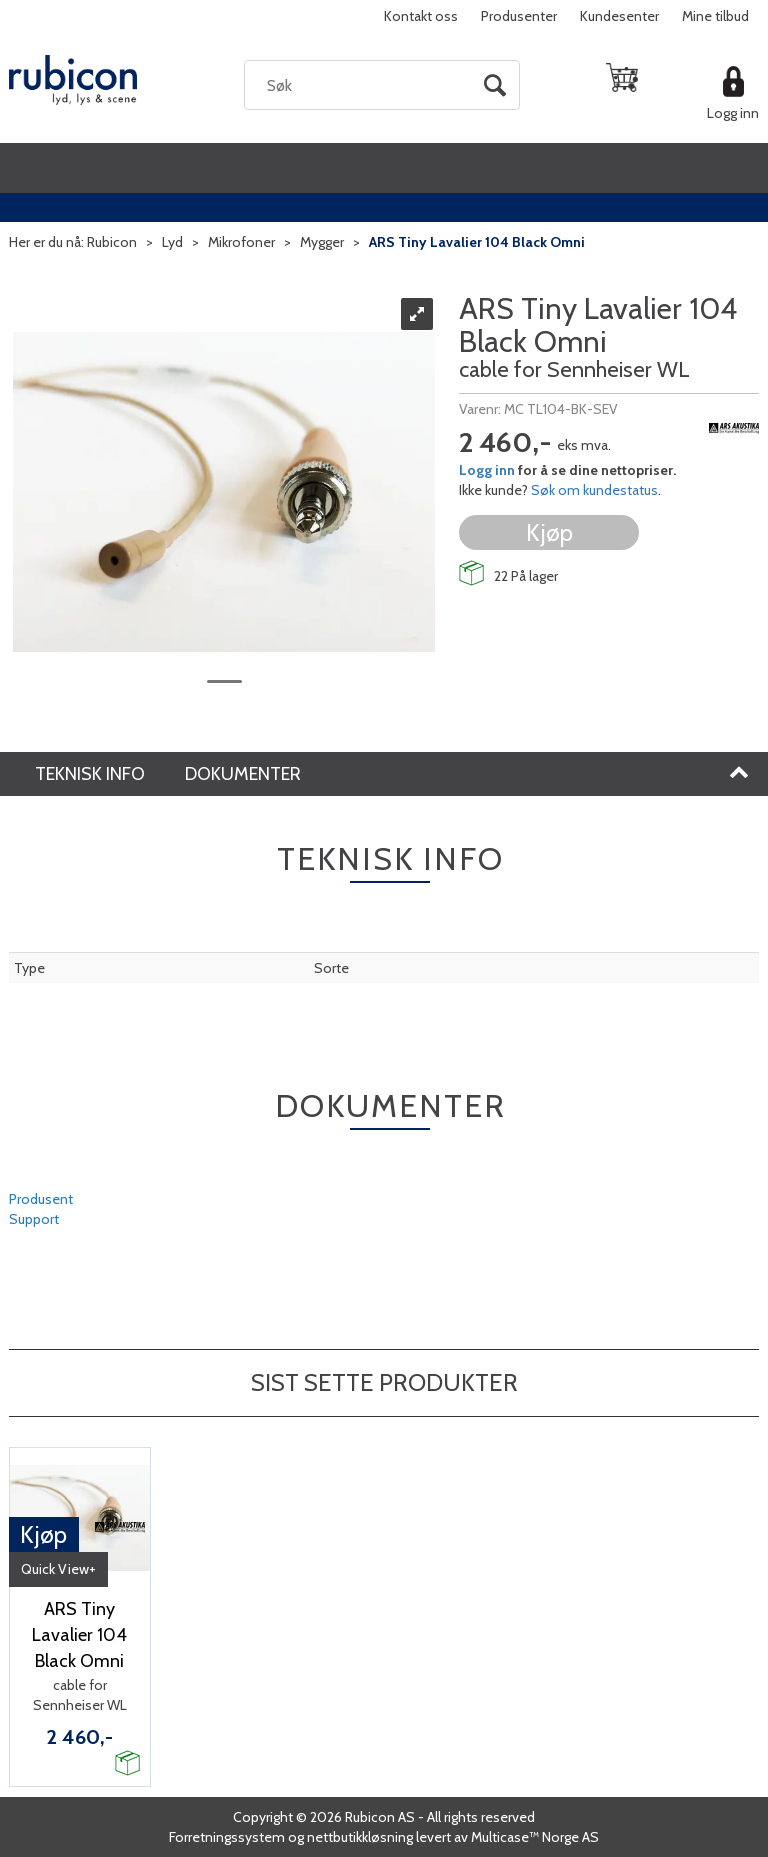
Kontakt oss (421, 16)
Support (34, 1219)
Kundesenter (619, 16)
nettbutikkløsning (360, 1837)
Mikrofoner (241, 242)
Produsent (41, 1199)
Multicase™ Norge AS (535, 1837)
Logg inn (733, 113)
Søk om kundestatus (594, 490)
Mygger (322, 242)
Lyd (172, 242)
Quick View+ (58, 1569)
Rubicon (112, 242)
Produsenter (519, 16)
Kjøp (549, 532)
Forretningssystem (227, 1837)
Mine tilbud (715, 16)
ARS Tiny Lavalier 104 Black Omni (477, 242)
